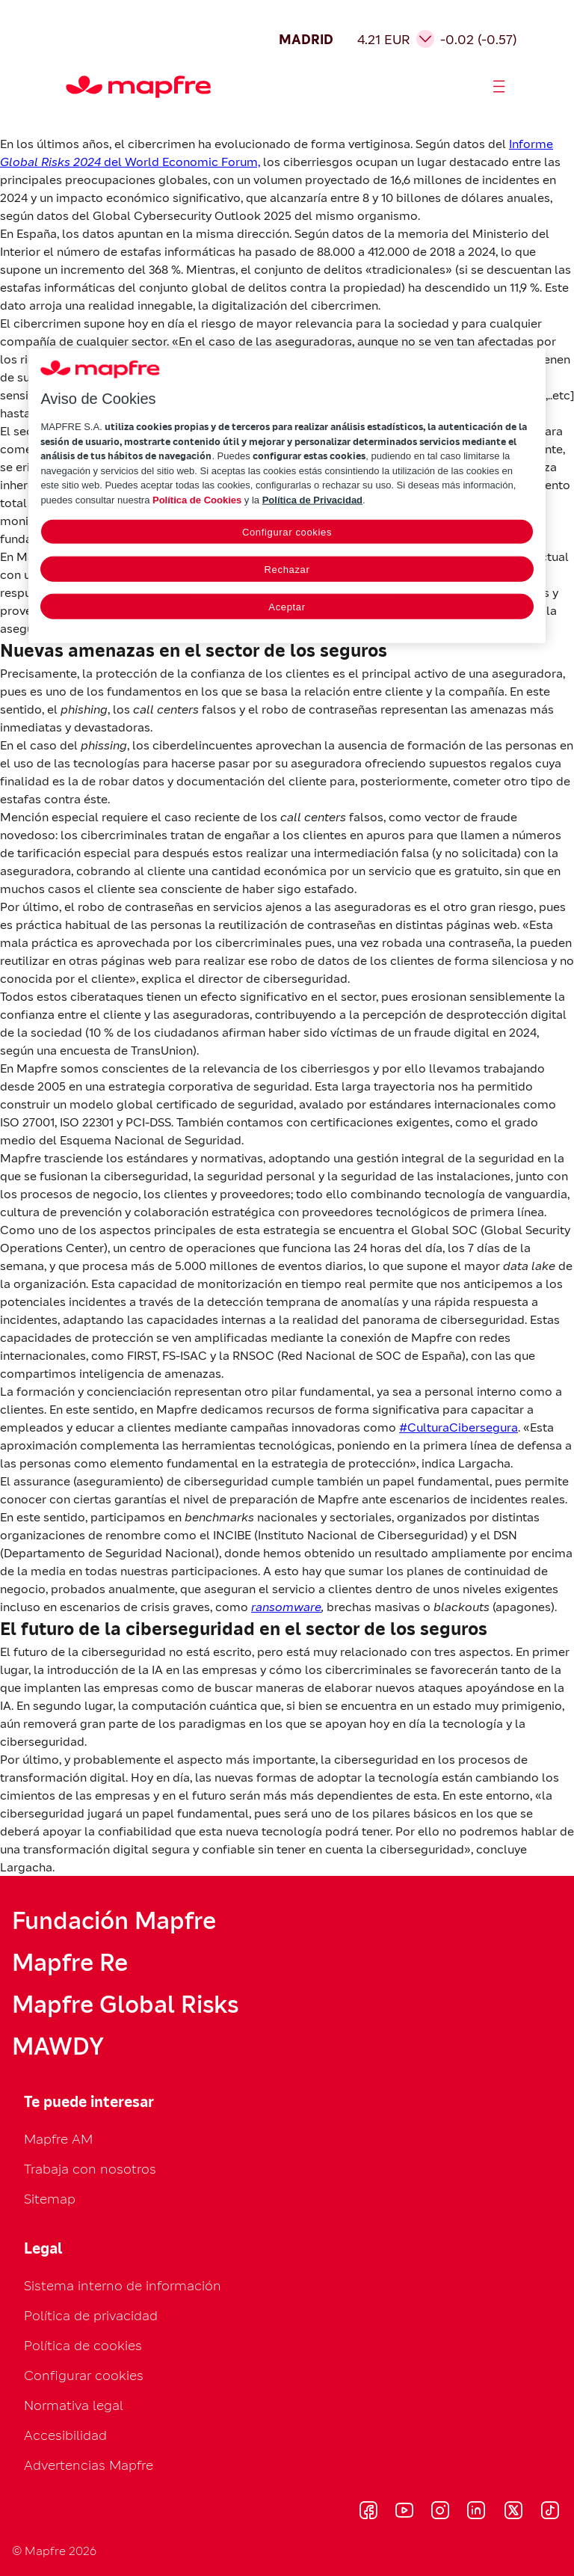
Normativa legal (73, 2405)
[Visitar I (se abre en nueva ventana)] (440, 2512)
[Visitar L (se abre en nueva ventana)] (476, 2512)
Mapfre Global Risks (125, 2005)
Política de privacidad (91, 2315)
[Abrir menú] (499, 87)
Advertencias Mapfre (88, 2465)
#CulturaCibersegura (458, 1427)
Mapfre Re (70, 1963)
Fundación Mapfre (114, 1921)
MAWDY (58, 2046)
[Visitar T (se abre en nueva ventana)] (549, 2512)
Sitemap (49, 2198)
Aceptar (286, 607)
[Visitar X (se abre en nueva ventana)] (513, 2512)
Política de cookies (83, 2345)
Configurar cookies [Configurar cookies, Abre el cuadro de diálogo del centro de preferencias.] (287, 532)
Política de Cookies (196, 499)
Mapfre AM (58, 2138)
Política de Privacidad (312, 499)
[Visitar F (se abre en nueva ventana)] (368, 2512)
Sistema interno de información (122, 2285)
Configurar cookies (84, 2375)
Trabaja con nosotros (90, 2168)
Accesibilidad (65, 2435)
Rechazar (287, 569)
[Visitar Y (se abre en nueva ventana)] (404, 2512)
